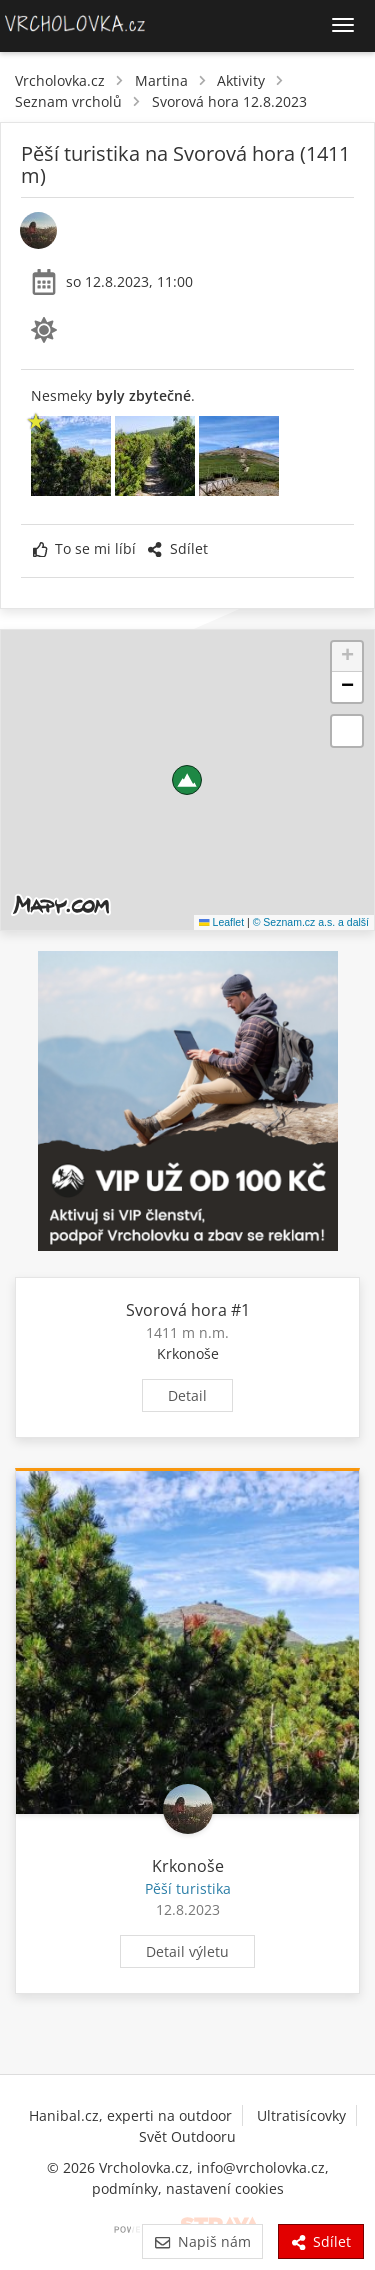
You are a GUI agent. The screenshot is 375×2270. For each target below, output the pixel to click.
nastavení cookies (225, 2188)
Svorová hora (176, 1310)
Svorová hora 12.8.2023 (229, 101)
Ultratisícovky (301, 2115)
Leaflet (221, 922)
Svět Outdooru (187, 2136)
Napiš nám (202, 2241)
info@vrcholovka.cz (261, 2167)
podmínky (125, 2188)
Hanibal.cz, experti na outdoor (130, 2115)
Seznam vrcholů (68, 101)
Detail (187, 1395)
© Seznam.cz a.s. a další (311, 922)
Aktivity (241, 80)
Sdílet (177, 548)
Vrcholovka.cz (60, 80)
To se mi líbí (84, 548)
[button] (187, 780)
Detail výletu (187, 1951)
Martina (161, 80)
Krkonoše (188, 1353)
